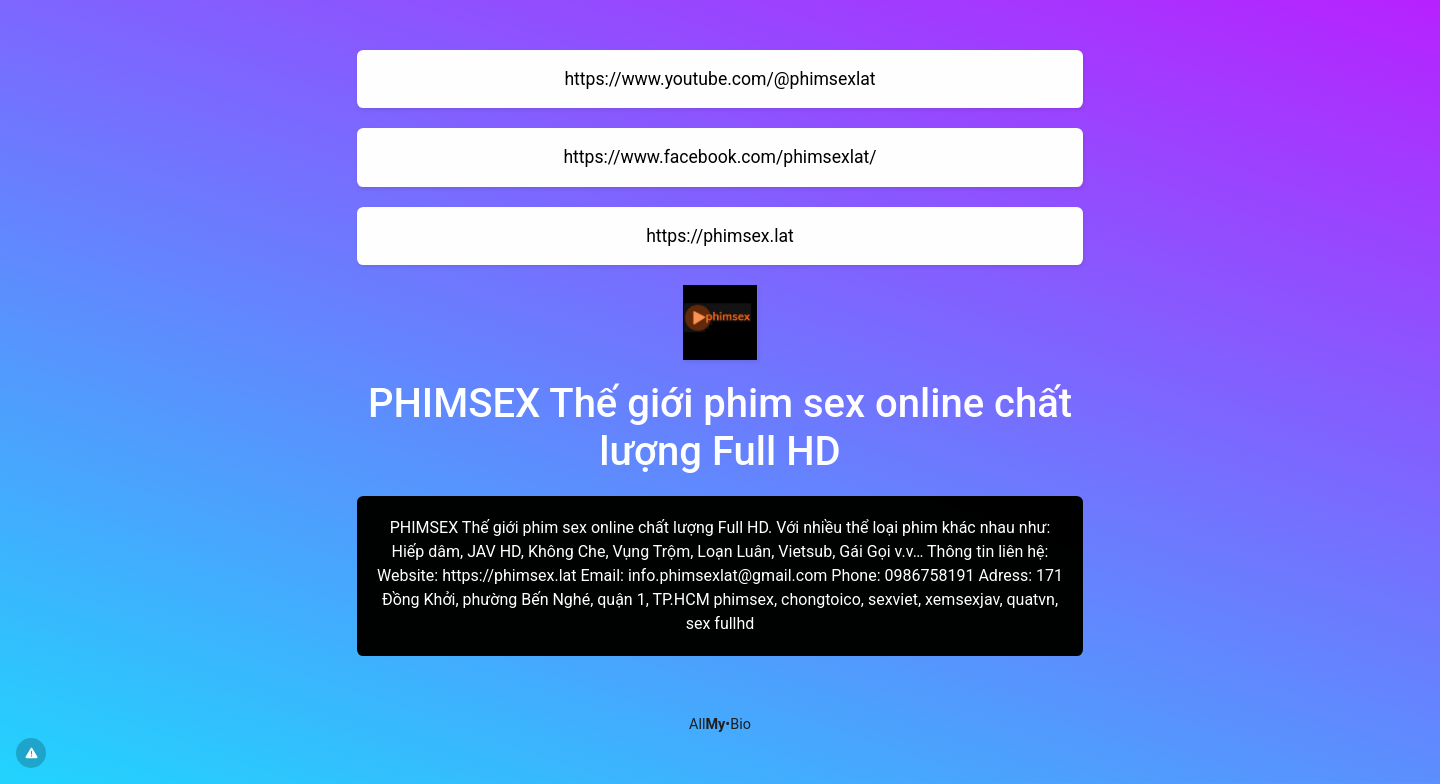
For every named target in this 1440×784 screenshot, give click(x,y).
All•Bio (720, 724)
